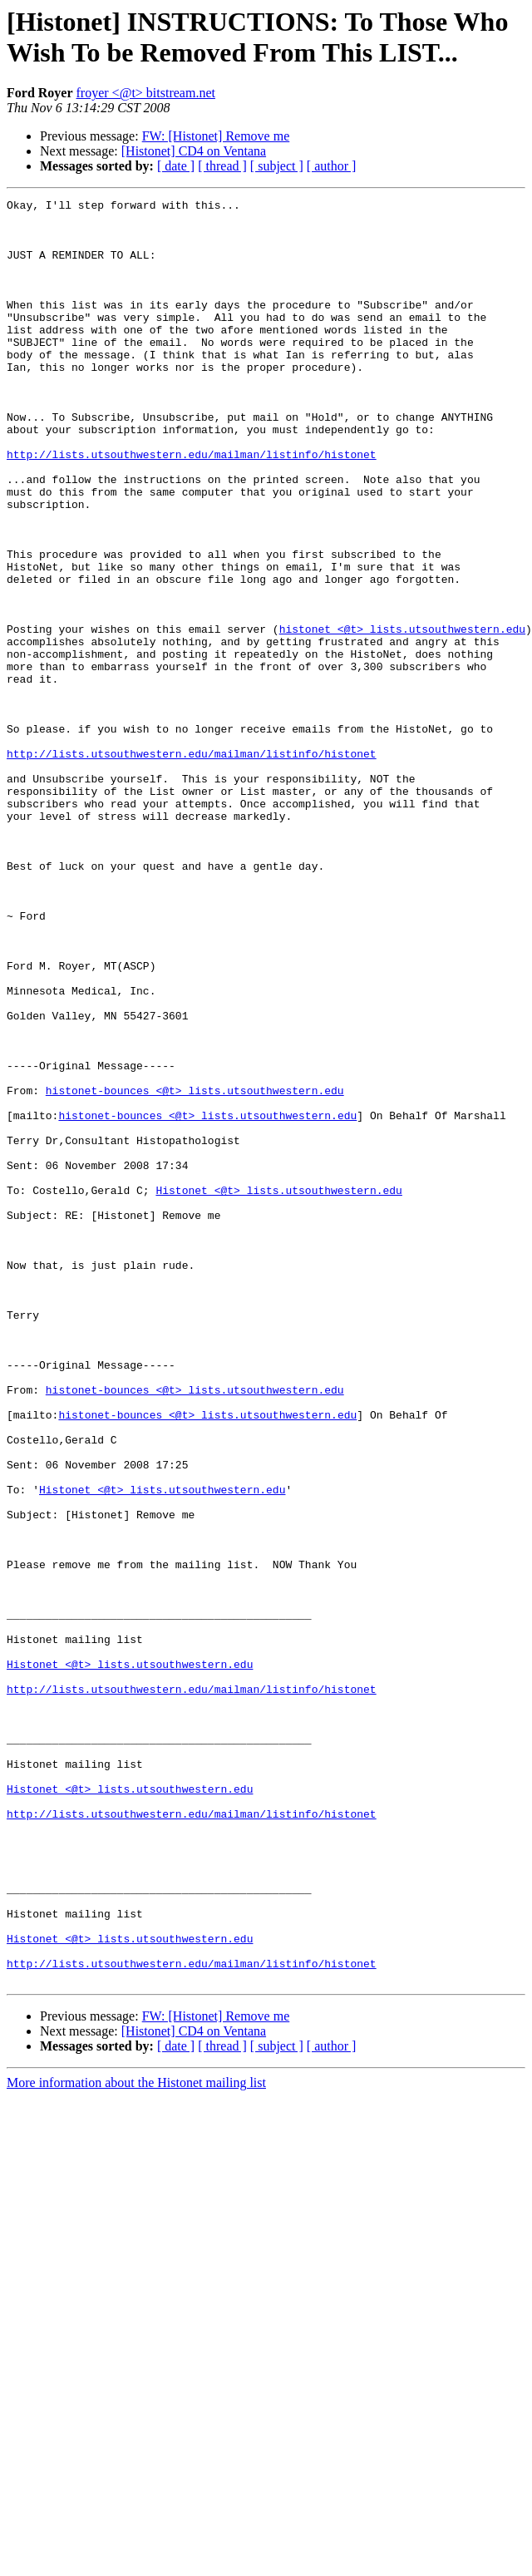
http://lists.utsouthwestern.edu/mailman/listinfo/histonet (192, 506)
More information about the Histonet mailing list (136, 2439)
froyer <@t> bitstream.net (145, 93)
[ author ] (332, 166)
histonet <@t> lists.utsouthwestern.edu (402, 715)
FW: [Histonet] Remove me (216, 136)
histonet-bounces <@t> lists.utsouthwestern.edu (195, 1269)
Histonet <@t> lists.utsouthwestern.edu (278, 1389)
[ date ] (176, 166)
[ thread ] (222, 166)
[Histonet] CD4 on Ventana (193, 151)
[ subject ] (276, 166)
